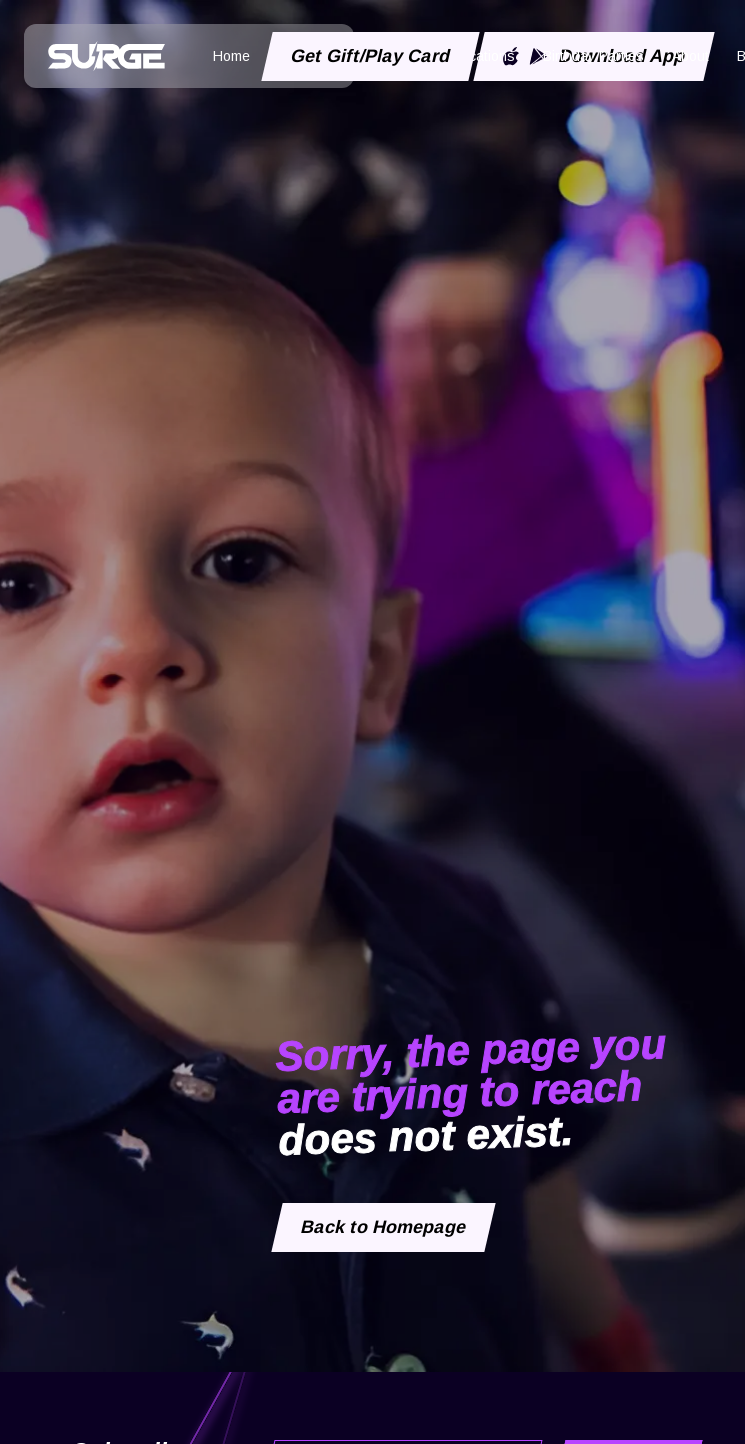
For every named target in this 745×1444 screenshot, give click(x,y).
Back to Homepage (384, 1227)
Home (231, 56)
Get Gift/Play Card (371, 56)
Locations (484, 56)
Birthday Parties (593, 56)
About (690, 56)
